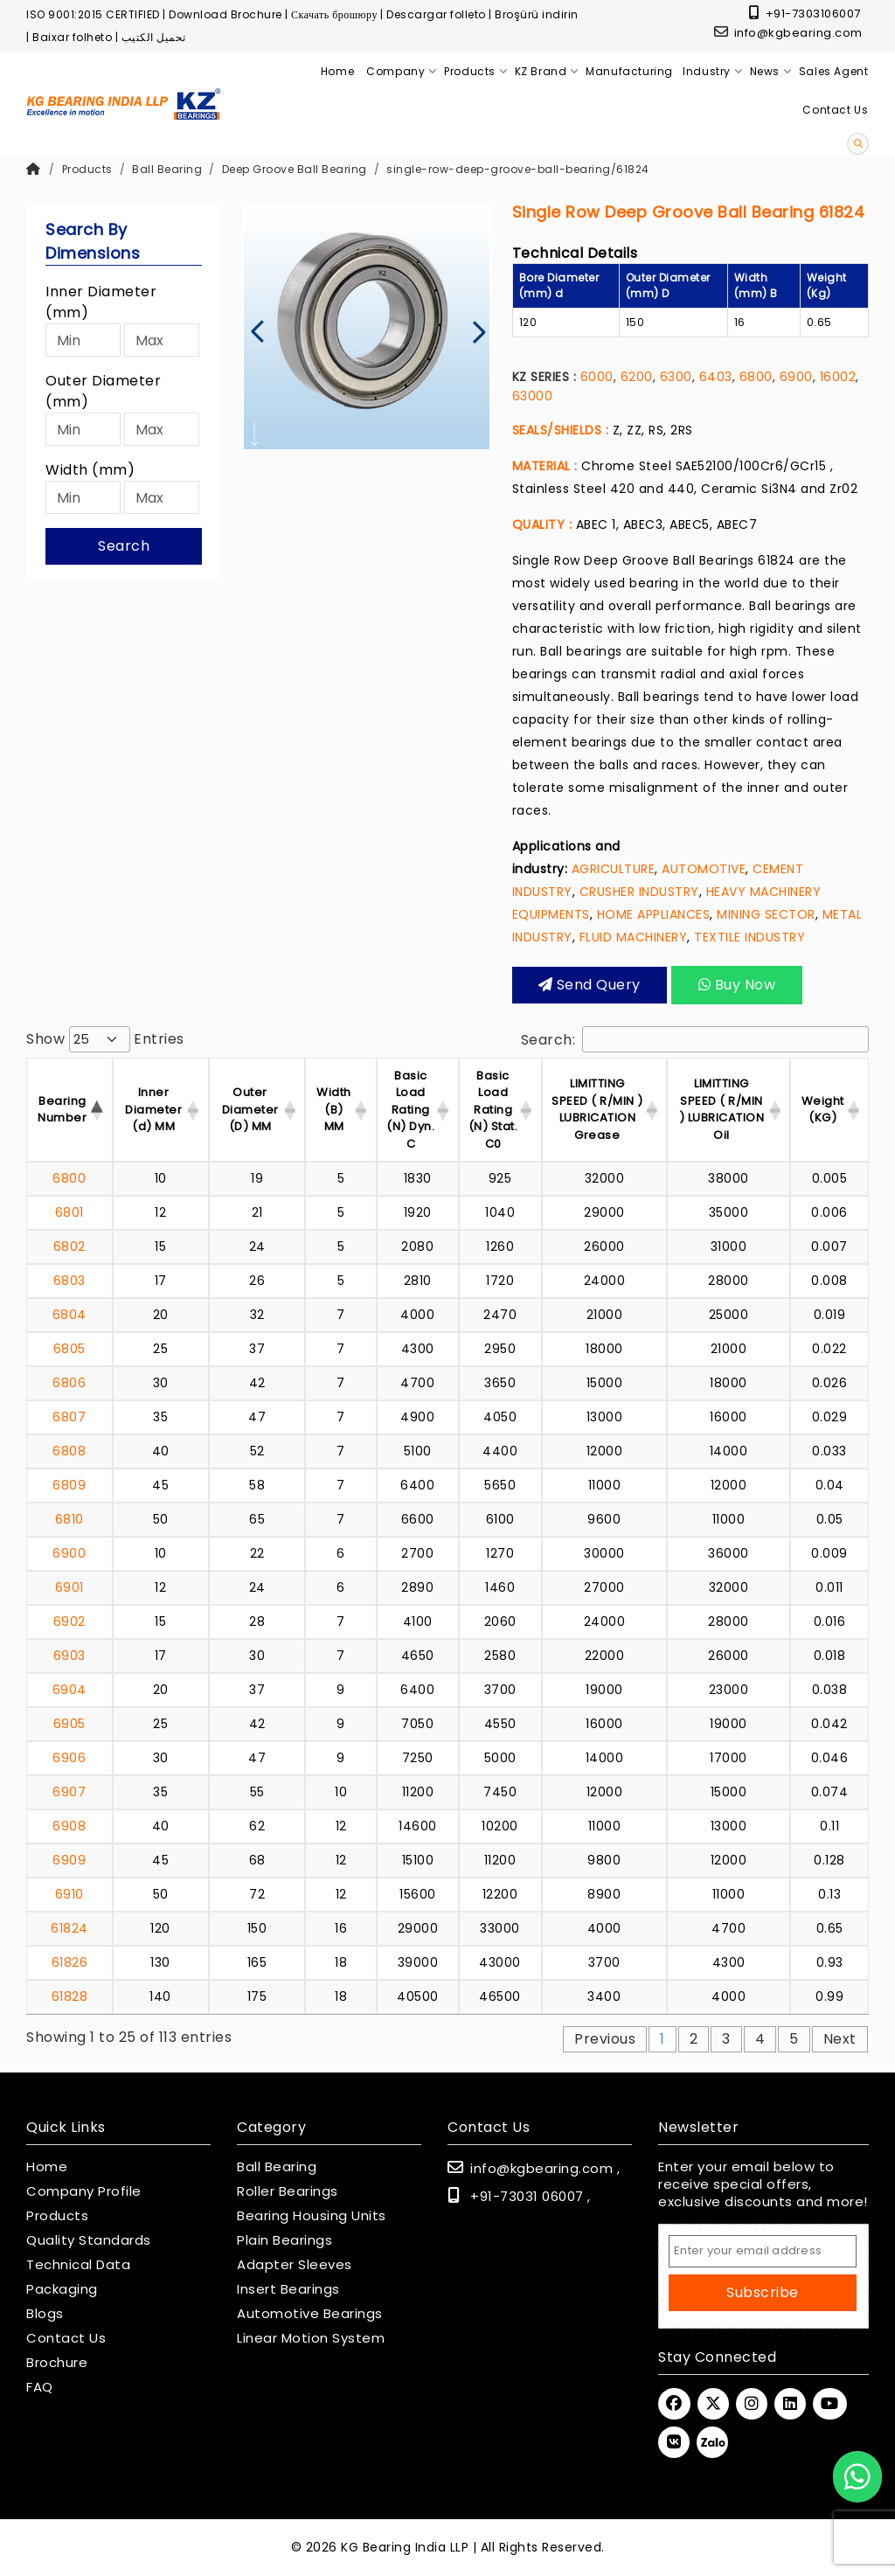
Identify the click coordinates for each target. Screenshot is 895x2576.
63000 (532, 396)
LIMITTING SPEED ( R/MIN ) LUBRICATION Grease (597, 1109)
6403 (715, 376)
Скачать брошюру (334, 14)
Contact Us (66, 2338)
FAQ (39, 2387)
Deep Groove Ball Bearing (294, 169)
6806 (69, 1383)
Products (87, 169)
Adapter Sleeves (294, 2265)
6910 (69, 1894)
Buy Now (736, 985)
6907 (69, 1792)
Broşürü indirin (537, 14)
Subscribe (762, 2292)
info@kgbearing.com (788, 32)
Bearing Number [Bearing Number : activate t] (62, 1110)
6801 (69, 1212)
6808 (69, 1451)
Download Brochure (225, 14)
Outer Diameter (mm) (103, 391)
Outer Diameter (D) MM (250, 1109)
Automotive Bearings (310, 2314)
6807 (69, 1417)
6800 (756, 376)
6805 (69, 1348)
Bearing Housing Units (311, 2216)
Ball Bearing (167, 169)
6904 (69, 1689)
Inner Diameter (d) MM (153, 1109)
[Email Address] (763, 2251)
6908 (69, 1826)
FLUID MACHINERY (633, 937)
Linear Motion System (311, 2338)
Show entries (105, 1039)
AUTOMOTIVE (704, 869)
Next (840, 2039)
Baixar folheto (72, 37)
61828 (70, 1996)
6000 (597, 376)
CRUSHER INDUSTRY (639, 891)
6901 (69, 1587)
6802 (69, 1246)
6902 (69, 1621)
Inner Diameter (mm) (100, 302)
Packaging (62, 2289)
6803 (69, 1280)
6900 (796, 376)
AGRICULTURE (614, 869)
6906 (69, 1758)
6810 (69, 1519)
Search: (695, 1039)
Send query (589, 985)
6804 (69, 1314)
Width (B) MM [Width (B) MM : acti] (333, 1109)
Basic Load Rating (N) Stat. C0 (493, 1109)
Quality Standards (88, 2240)
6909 (69, 1860)
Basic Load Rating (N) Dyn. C (410, 1109)
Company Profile (84, 2191)
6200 (637, 376)
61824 (69, 1928)
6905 (69, 1723)
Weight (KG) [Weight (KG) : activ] (822, 1110)
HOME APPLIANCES (654, 914)
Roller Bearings (287, 2191)
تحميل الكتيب (153, 37)
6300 (676, 376)
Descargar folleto (436, 14)
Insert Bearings (288, 2289)
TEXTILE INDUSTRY (749, 937)
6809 (69, 1485)
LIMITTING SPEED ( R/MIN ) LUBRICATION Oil (722, 1109)
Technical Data (78, 2265)
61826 (70, 1962)
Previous (604, 2039)
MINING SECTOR (766, 914)
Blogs (45, 2314)
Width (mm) (90, 470)
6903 (69, 1655)
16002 (838, 376)
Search (123, 546)
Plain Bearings (284, 2240)
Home (46, 2167)
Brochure (56, 2362)
